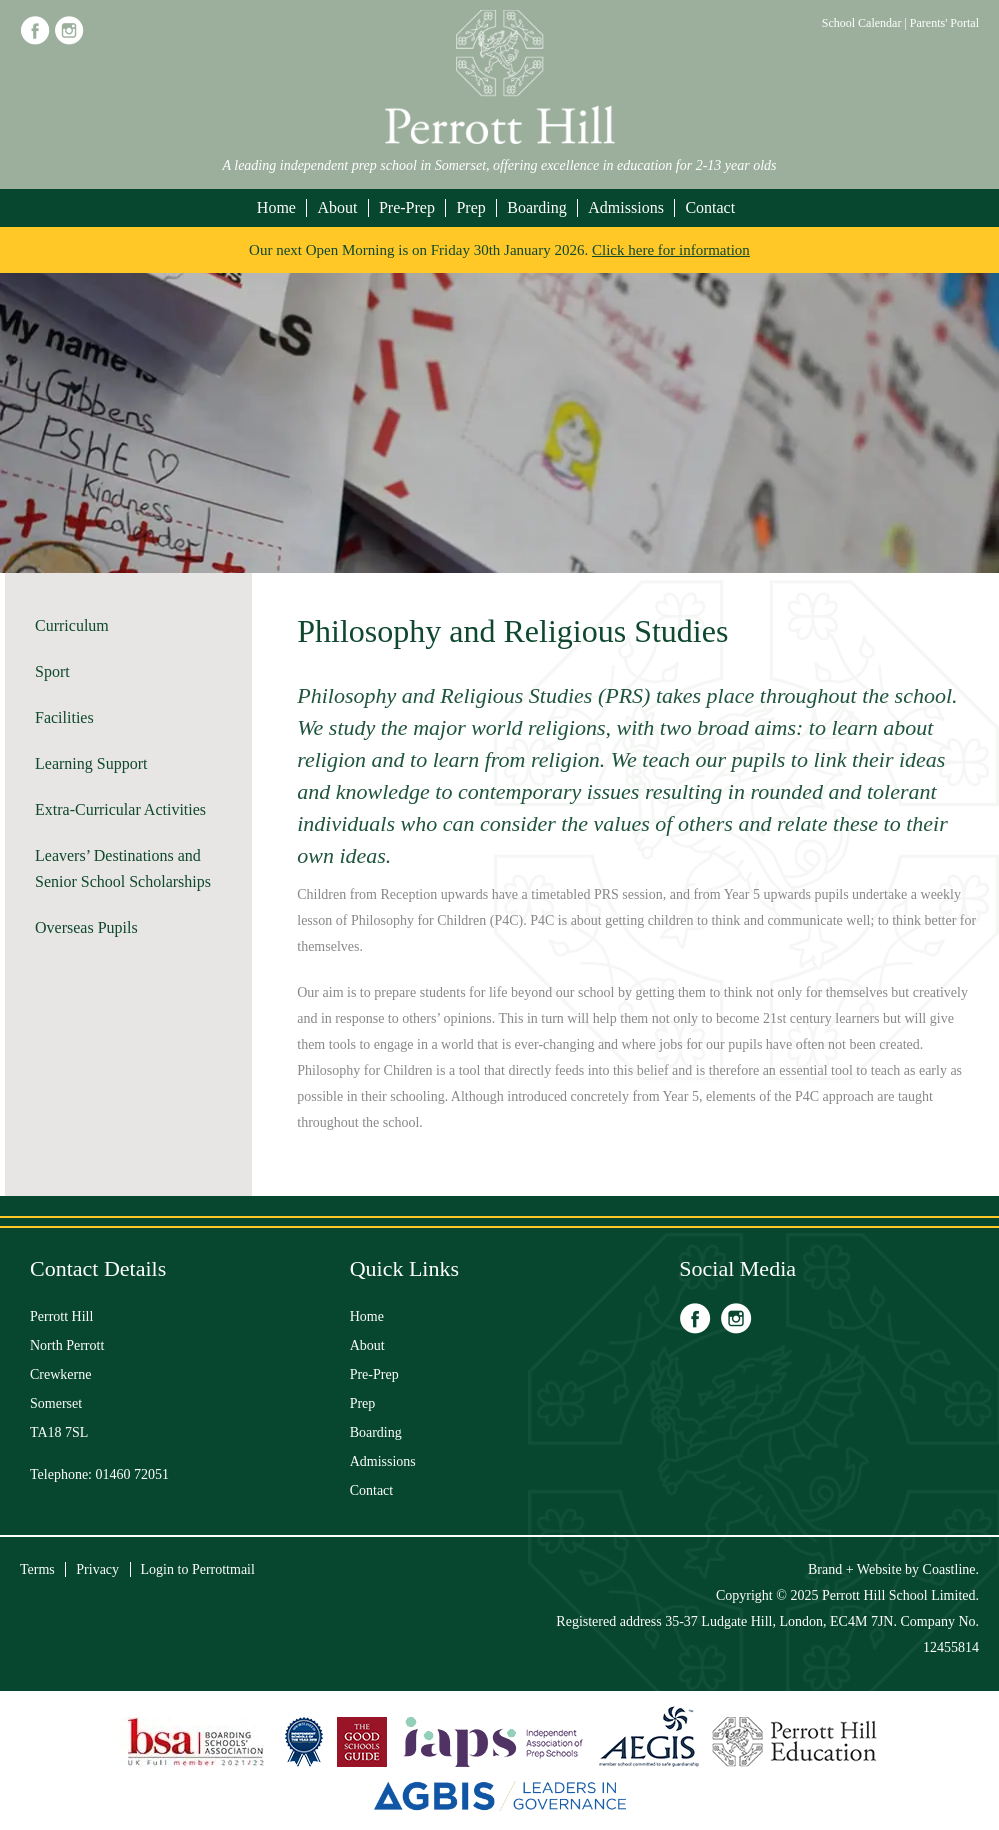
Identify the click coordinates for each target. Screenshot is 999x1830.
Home (276, 207)
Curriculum (72, 625)
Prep (470, 207)
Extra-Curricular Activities (120, 809)
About (337, 207)
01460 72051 (133, 1474)
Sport (52, 671)
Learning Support (91, 763)
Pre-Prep (407, 207)
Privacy (97, 1569)
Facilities (64, 717)
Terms (37, 1569)
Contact (710, 207)
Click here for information (671, 250)
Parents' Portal (944, 23)
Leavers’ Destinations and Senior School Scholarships (123, 868)
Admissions (626, 207)
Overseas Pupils (86, 927)
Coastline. (951, 1569)
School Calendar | (866, 23)
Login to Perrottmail (198, 1569)
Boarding (537, 207)
